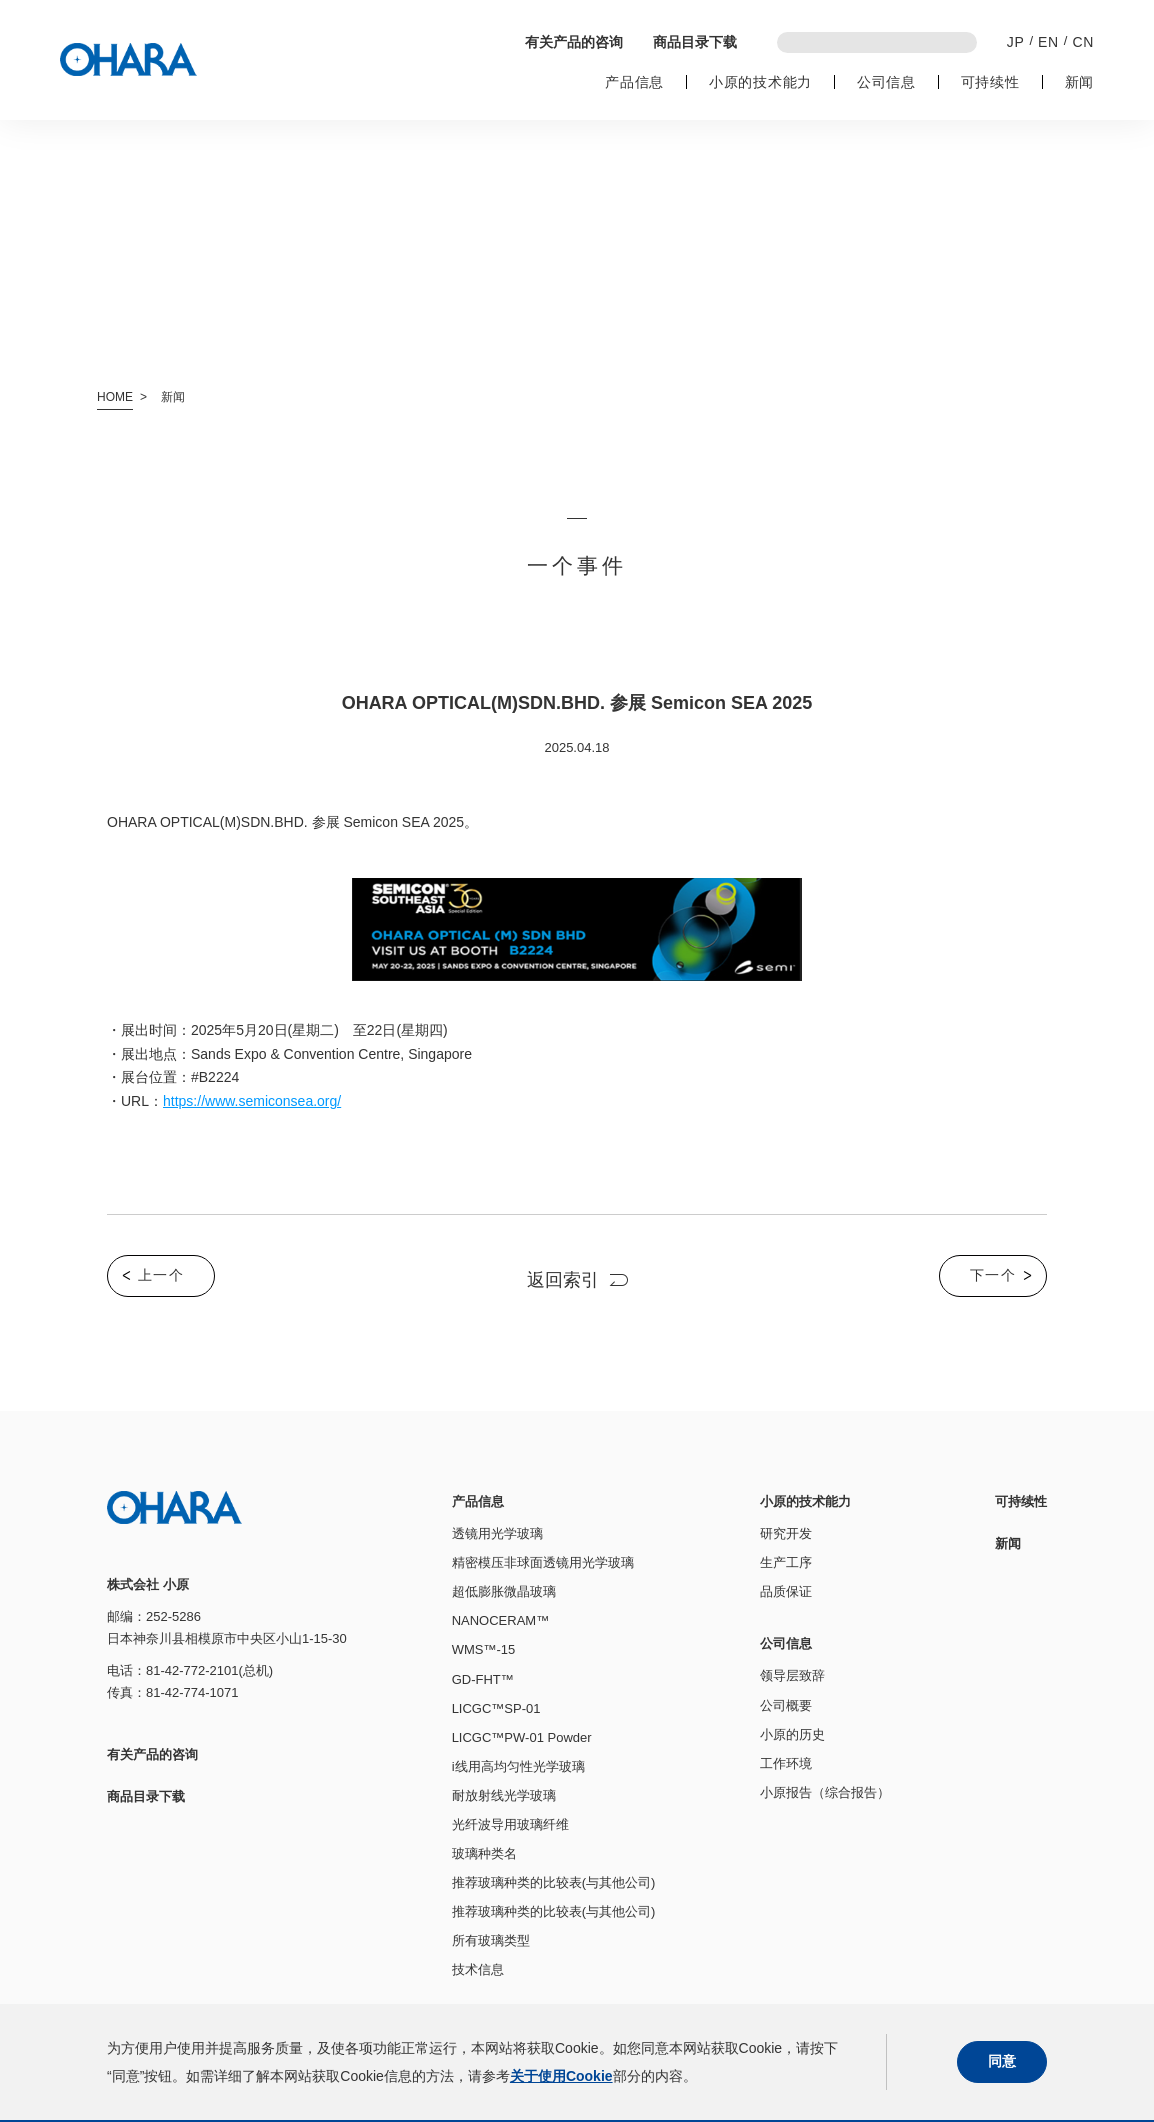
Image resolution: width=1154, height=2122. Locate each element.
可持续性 (990, 82)
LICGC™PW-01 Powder (522, 1737)
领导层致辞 (792, 1675)
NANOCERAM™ (501, 1620)
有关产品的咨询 (574, 42)
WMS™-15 (484, 1649)
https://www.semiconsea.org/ (252, 1101)
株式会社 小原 (128, 60)
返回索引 (563, 1280)
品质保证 (786, 1591)
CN (1083, 42)
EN (1048, 42)
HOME (115, 397)
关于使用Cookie (561, 2076)
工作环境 (786, 1763)
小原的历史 (792, 1734)
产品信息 (634, 82)
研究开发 (786, 1533)
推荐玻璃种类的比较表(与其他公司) (554, 1882)
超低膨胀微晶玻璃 (504, 1591)
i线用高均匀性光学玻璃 (518, 1766)
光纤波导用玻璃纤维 (510, 1824)
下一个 (993, 1275)
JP (1016, 42)
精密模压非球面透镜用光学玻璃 (543, 1562)
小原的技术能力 (760, 82)
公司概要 (786, 1705)
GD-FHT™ (483, 1679)
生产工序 (786, 1562)
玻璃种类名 (484, 1853)
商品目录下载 (695, 42)
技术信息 (478, 1969)
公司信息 (886, 82)
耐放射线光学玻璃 (504, 1795)
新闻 (1079, 82)
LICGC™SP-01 (496, 1708)
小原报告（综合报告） (825, 1792)
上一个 (161, 1275)
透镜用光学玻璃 (497, 1533)
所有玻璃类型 (491, 1940)
